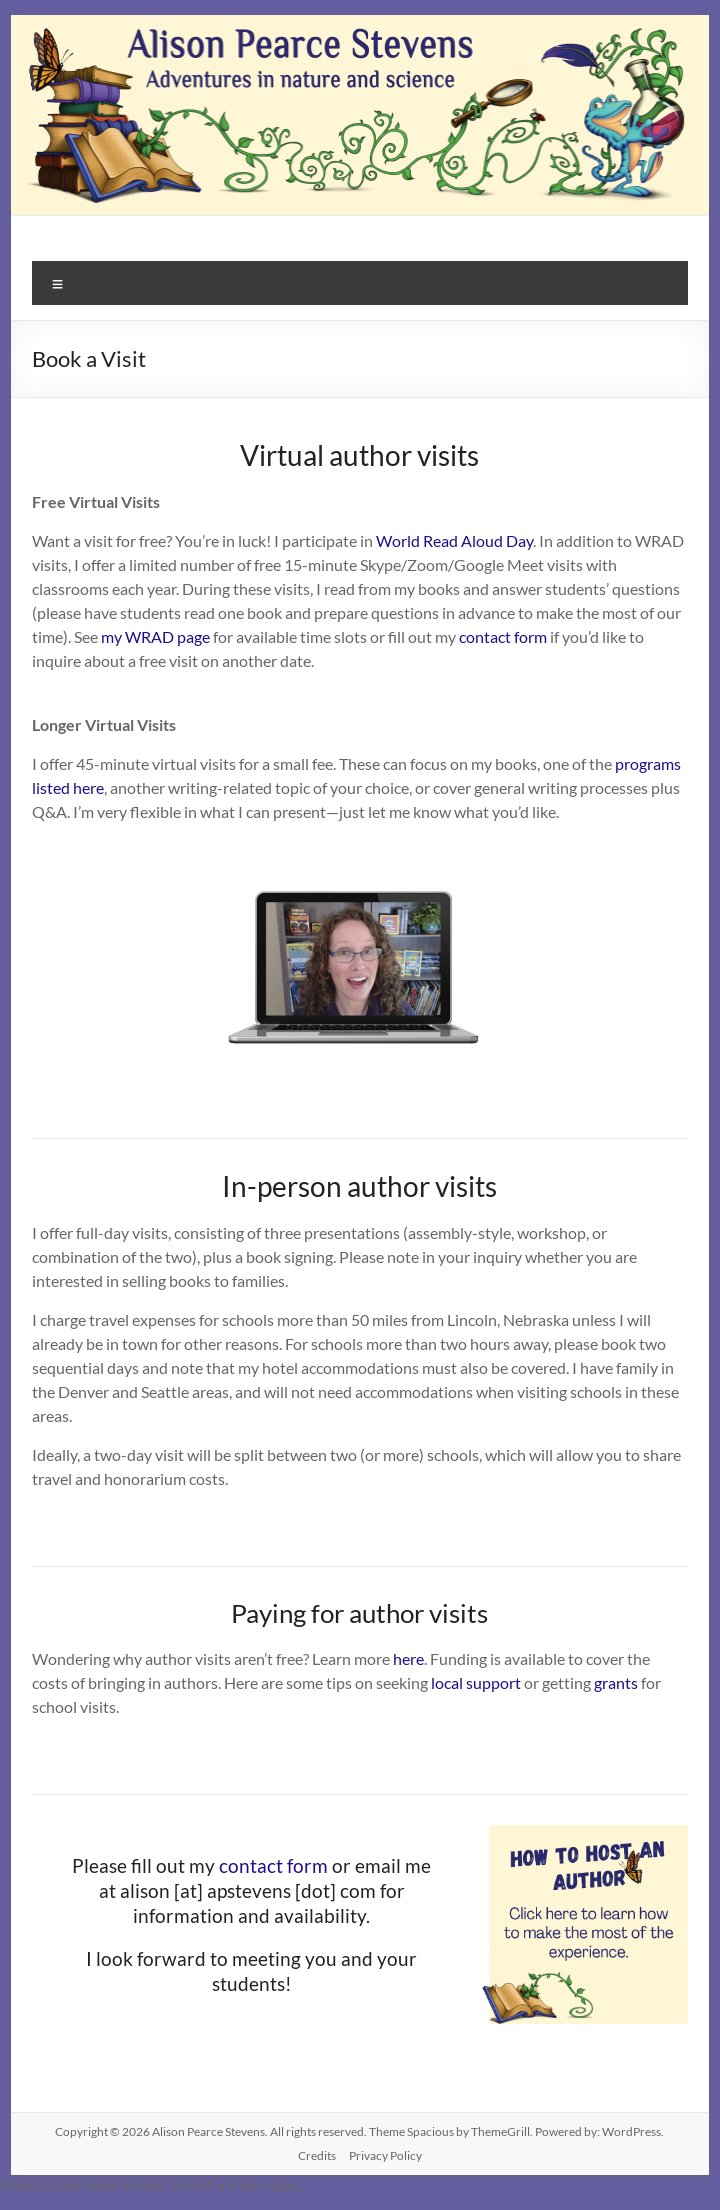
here (408, 1658)
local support (476, 1682)
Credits (317, 2155)
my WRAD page (155, 636)
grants (616, 1682)
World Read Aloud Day (454, 540)
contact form (503, 636)
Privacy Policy (385, 2155)
